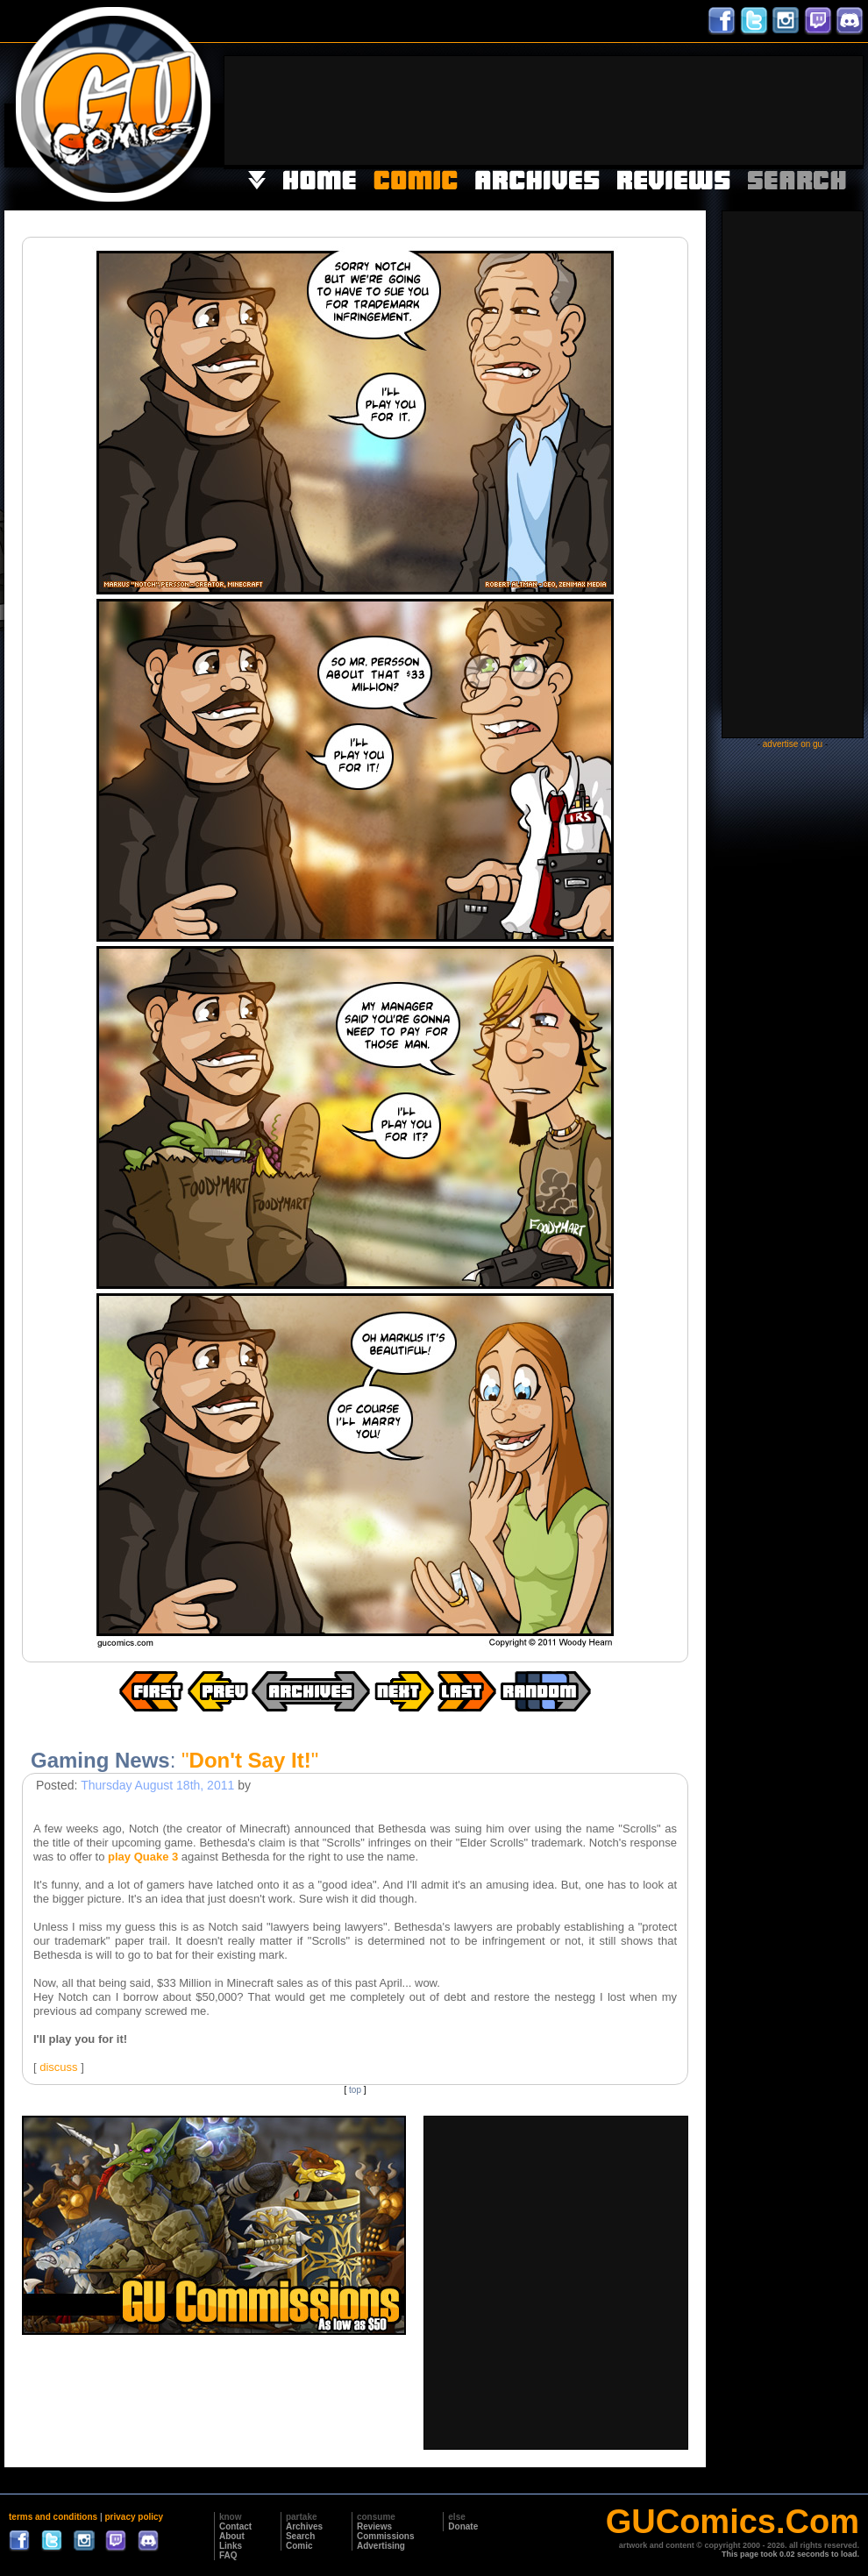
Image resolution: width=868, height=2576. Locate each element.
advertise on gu (792, 744)
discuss (58, 2067)
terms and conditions (53, 2517)
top (355, 2090)
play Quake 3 (143, 1856)
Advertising (381, 2546)
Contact (235, 2526)
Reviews (374, 2526)
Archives (304, 2526)
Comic (299, 2546)
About (232, 2536)
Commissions (386, 2536)
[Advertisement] (808, 108)
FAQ (228, 2555)
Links (230, 2546)
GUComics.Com (732, 2521)
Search (300, 2536)
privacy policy (133, 2517)
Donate (463, 2526)
